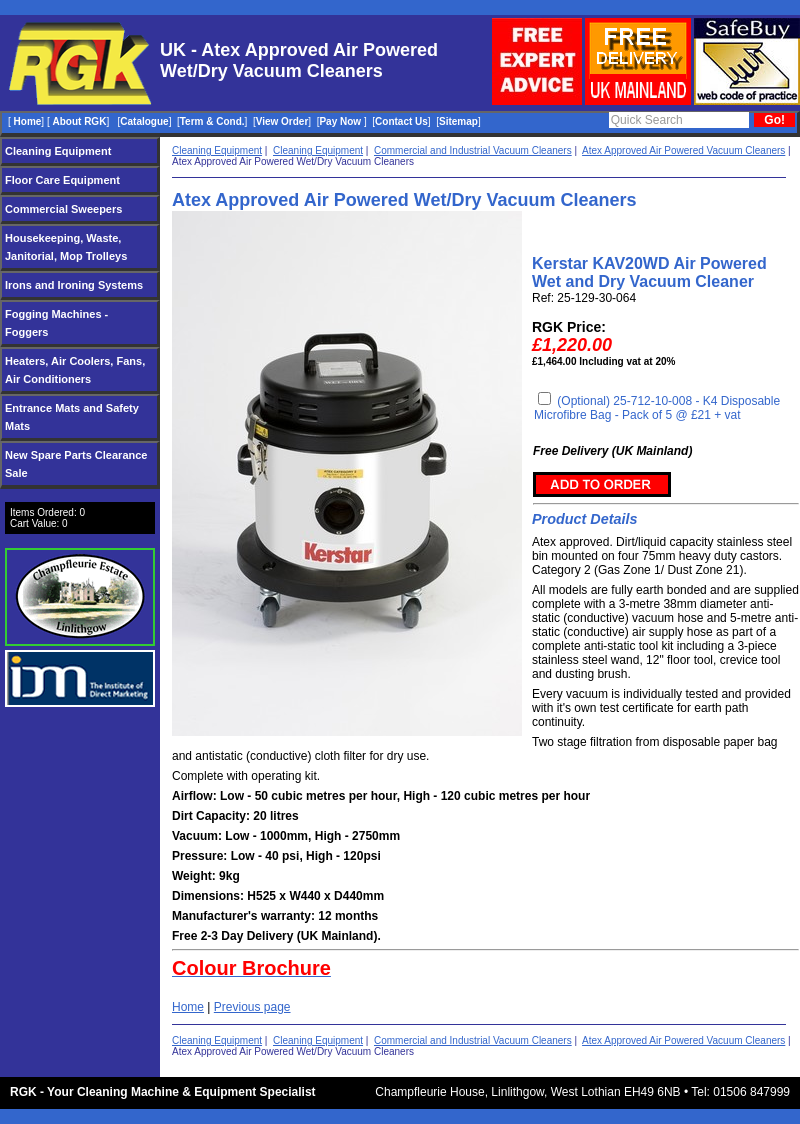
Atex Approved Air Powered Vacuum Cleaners (683, 150)
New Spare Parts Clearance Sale (76, 464)
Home (188, 1007)
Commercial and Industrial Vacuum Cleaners (473, 150)
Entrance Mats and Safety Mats (72, 417)
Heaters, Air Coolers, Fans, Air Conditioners (75, 370)
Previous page (252, 1007)
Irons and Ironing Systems (74, 285)
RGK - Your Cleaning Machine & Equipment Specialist (163, 1092)
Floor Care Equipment (62, 180)
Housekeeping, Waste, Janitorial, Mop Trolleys (66, 247)
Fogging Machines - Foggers (56, 323)
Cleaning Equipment (58, 151)
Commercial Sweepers (63, 209)
